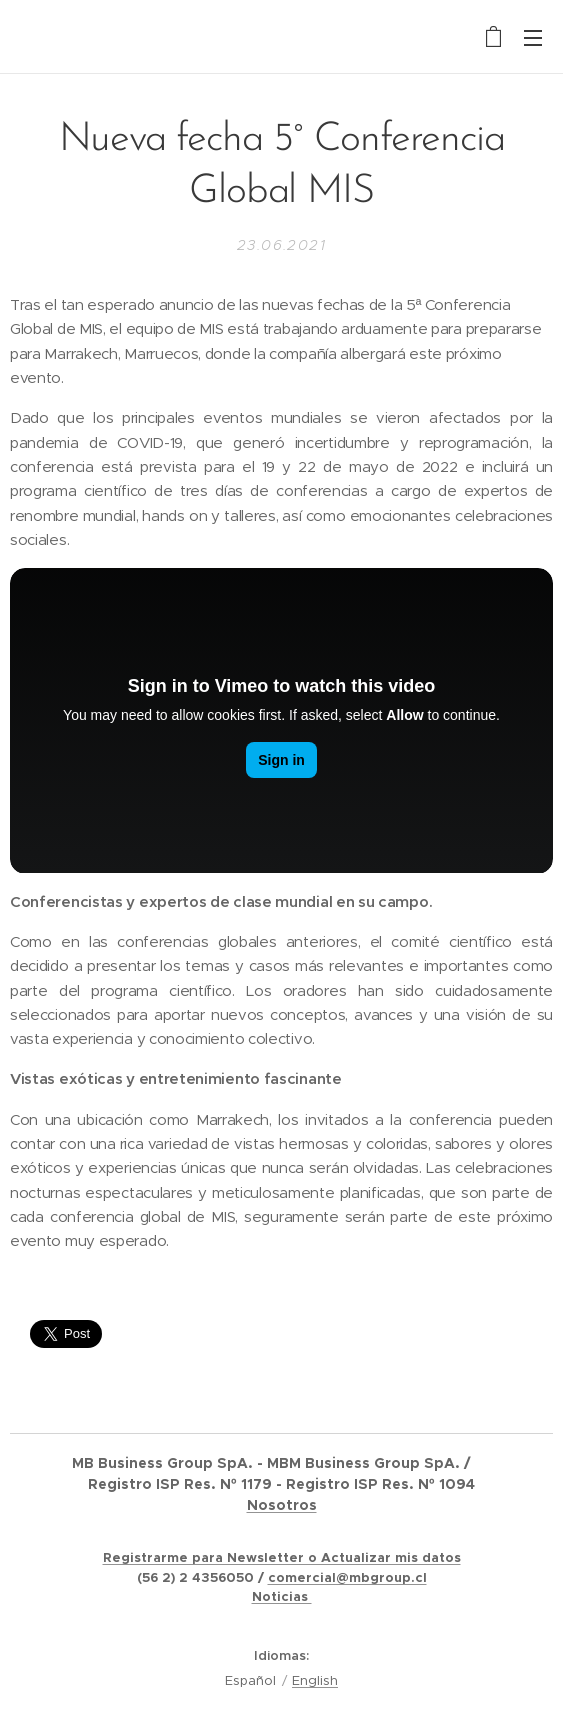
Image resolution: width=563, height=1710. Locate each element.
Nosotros (282, 1505)
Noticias (282, 1596)
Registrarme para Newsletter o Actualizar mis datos (282, 1557)
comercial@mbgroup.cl (347, 1577)
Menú (533, 38)
